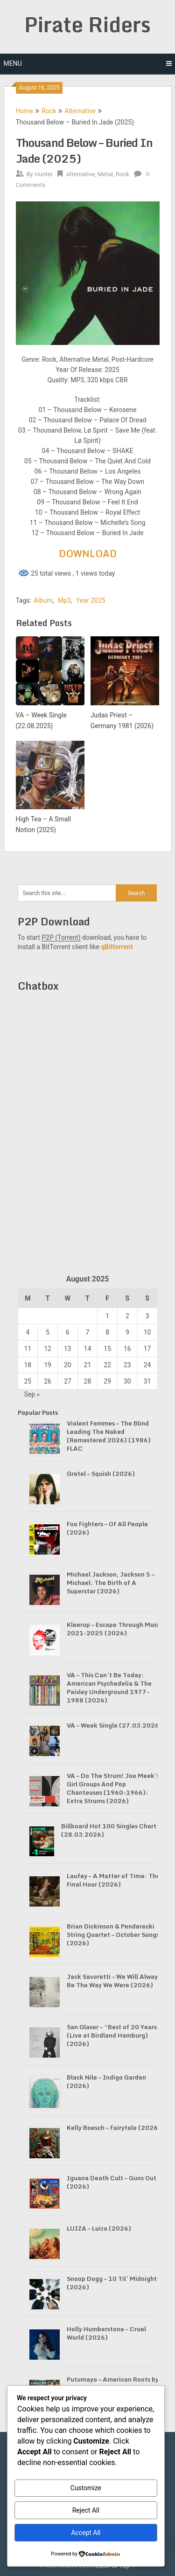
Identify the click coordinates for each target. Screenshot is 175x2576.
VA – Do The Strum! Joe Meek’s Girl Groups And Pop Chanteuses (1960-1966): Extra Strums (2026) (113, 1788)
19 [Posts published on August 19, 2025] (47, 1365)
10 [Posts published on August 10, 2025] (147, 1332)
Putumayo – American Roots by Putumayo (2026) (113, 2383)
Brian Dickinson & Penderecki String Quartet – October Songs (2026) (113, 1934)
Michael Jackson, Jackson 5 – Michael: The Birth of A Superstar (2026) (110, 1582)
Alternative (80, 111)
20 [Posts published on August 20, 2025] (67, 1365)
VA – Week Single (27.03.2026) (114, 1725)
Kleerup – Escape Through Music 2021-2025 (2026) (114, 1628)
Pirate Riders (87, 24)
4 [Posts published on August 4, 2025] (27, 1332)
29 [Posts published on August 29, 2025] (107, 1381)
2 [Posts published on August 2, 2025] (127, 1316)
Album (43, 600)
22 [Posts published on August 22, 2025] (107, 1365)
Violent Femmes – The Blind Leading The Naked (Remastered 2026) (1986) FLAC (109, 1435)
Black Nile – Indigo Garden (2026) (106, 2081)
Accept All (85, 2532)
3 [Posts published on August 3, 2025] (147, 1316)
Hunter (44, 174)
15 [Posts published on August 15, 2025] (107, 1348)
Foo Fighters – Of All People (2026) (107, 1528)
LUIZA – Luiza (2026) (99, 2228)
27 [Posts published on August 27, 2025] (67, 1381)
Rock (49, 111)
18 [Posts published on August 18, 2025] (27, 1365)
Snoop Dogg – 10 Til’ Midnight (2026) (112, 2282)
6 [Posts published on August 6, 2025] (68, 1332)
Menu (13, 63)
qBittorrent (117, 947)
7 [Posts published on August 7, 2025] (88, 1332)
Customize (85, 2488)
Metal (105, 174)
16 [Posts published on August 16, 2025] (127, 1348)
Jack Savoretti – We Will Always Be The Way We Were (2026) (114, 1980)
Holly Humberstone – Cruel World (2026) (106, 2333)
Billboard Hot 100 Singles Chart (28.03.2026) (108, 1830)
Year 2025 (90, 600)
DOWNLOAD (88, 553)
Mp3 (64, 600)
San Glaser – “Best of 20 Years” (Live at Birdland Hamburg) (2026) (114, 2035)
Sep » (32, 1394)
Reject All (85, 2510)
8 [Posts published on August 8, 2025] (107, 1332)
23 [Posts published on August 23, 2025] (127, 1365)
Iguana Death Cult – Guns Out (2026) (111, 2182)
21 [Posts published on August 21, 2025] (87, 1365)
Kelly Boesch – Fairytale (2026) (114, 2127)
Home (25, 111)
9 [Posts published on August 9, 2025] (127, 1332)
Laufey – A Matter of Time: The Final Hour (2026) (113, 1880)
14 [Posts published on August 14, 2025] (87, 1348)
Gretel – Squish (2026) (101, 1473)
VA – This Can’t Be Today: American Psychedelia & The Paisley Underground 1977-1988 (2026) (109, 1687)
